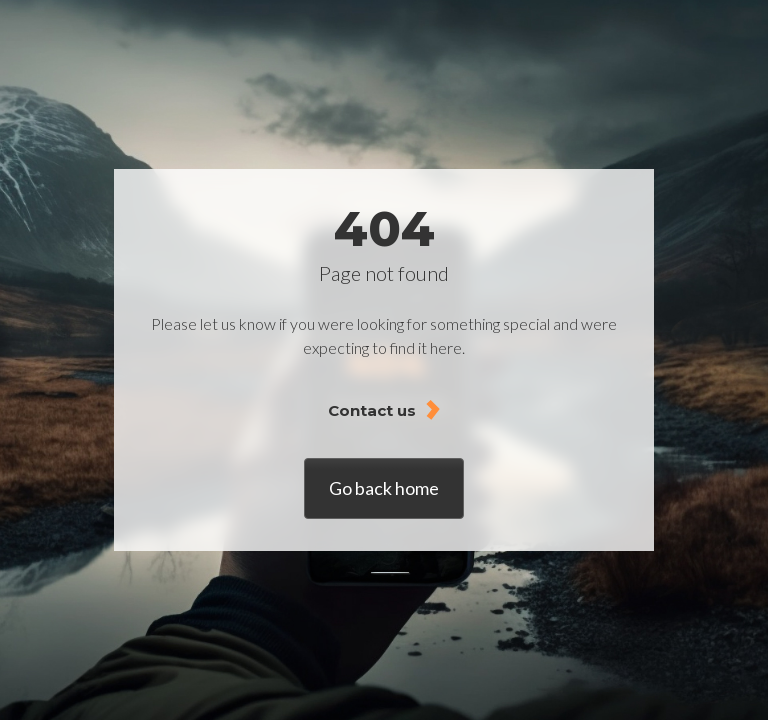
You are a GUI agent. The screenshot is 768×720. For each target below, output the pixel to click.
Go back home (384, 488)
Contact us (372, 410)
